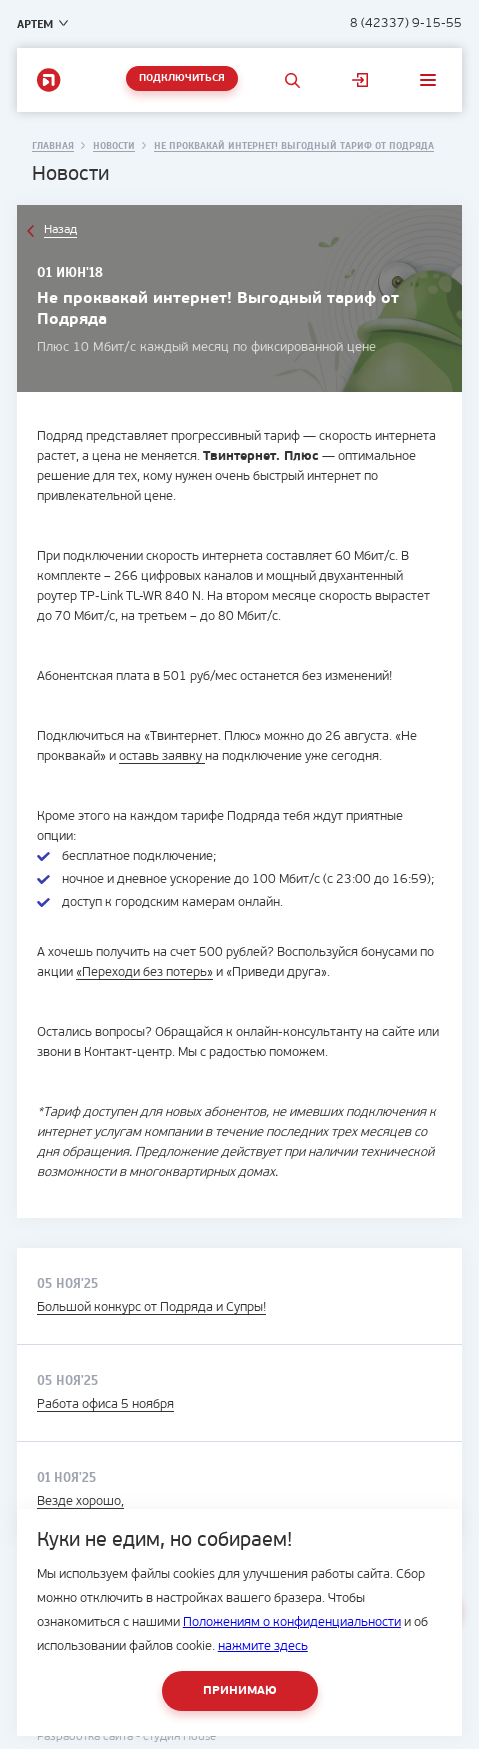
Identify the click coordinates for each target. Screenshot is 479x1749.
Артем (35, 24)
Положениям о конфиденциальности (292, 1622)
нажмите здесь (263, 1646)
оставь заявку (162, 756)
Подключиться (182, 78)
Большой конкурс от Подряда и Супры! (151, 1307)
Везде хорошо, (80, 1501)
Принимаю (240, 1691)
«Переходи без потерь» (144, 972)
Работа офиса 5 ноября (105, 1404)
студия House (179, 1737)
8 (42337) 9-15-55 (406, 23)
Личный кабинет (360, 80)
